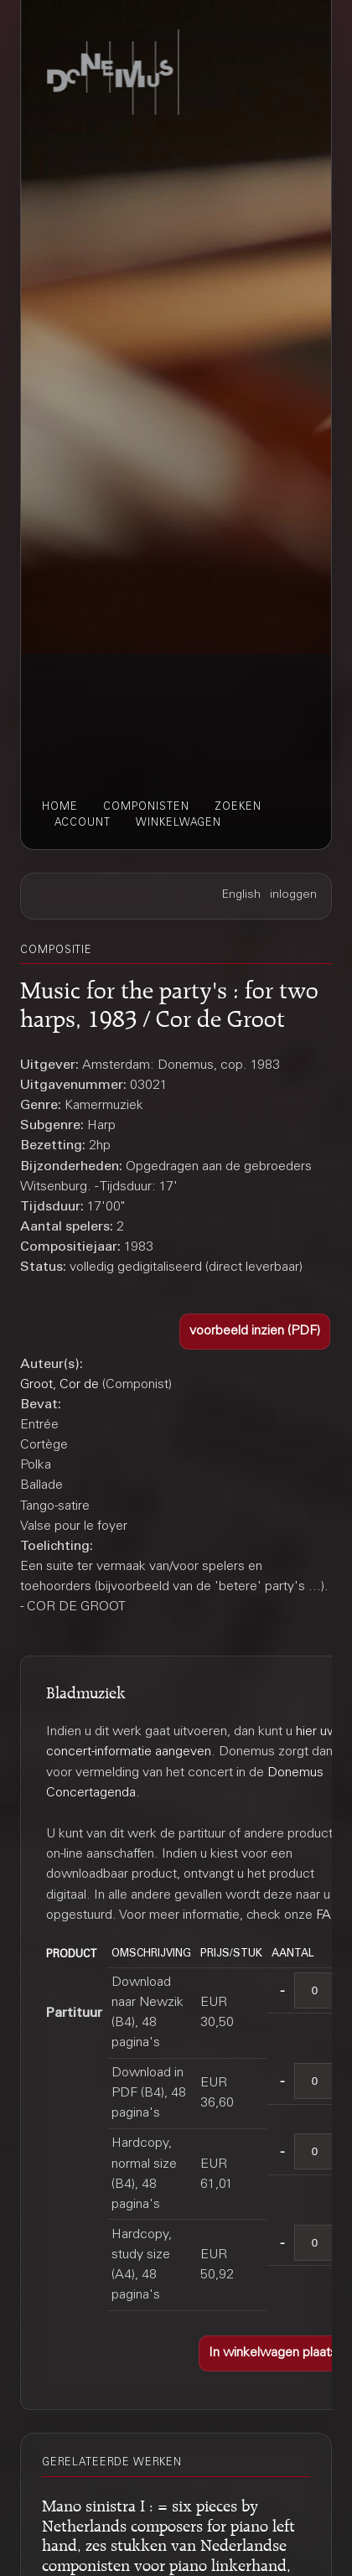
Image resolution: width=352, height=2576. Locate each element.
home (60, 807)
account (82, 823)
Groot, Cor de (59, 1385)
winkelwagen (178, 823)
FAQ (328, 1915)
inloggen (293, 895)
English (241, 895)
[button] (254, 1332)
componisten (146, 807)
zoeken (238, 807)
